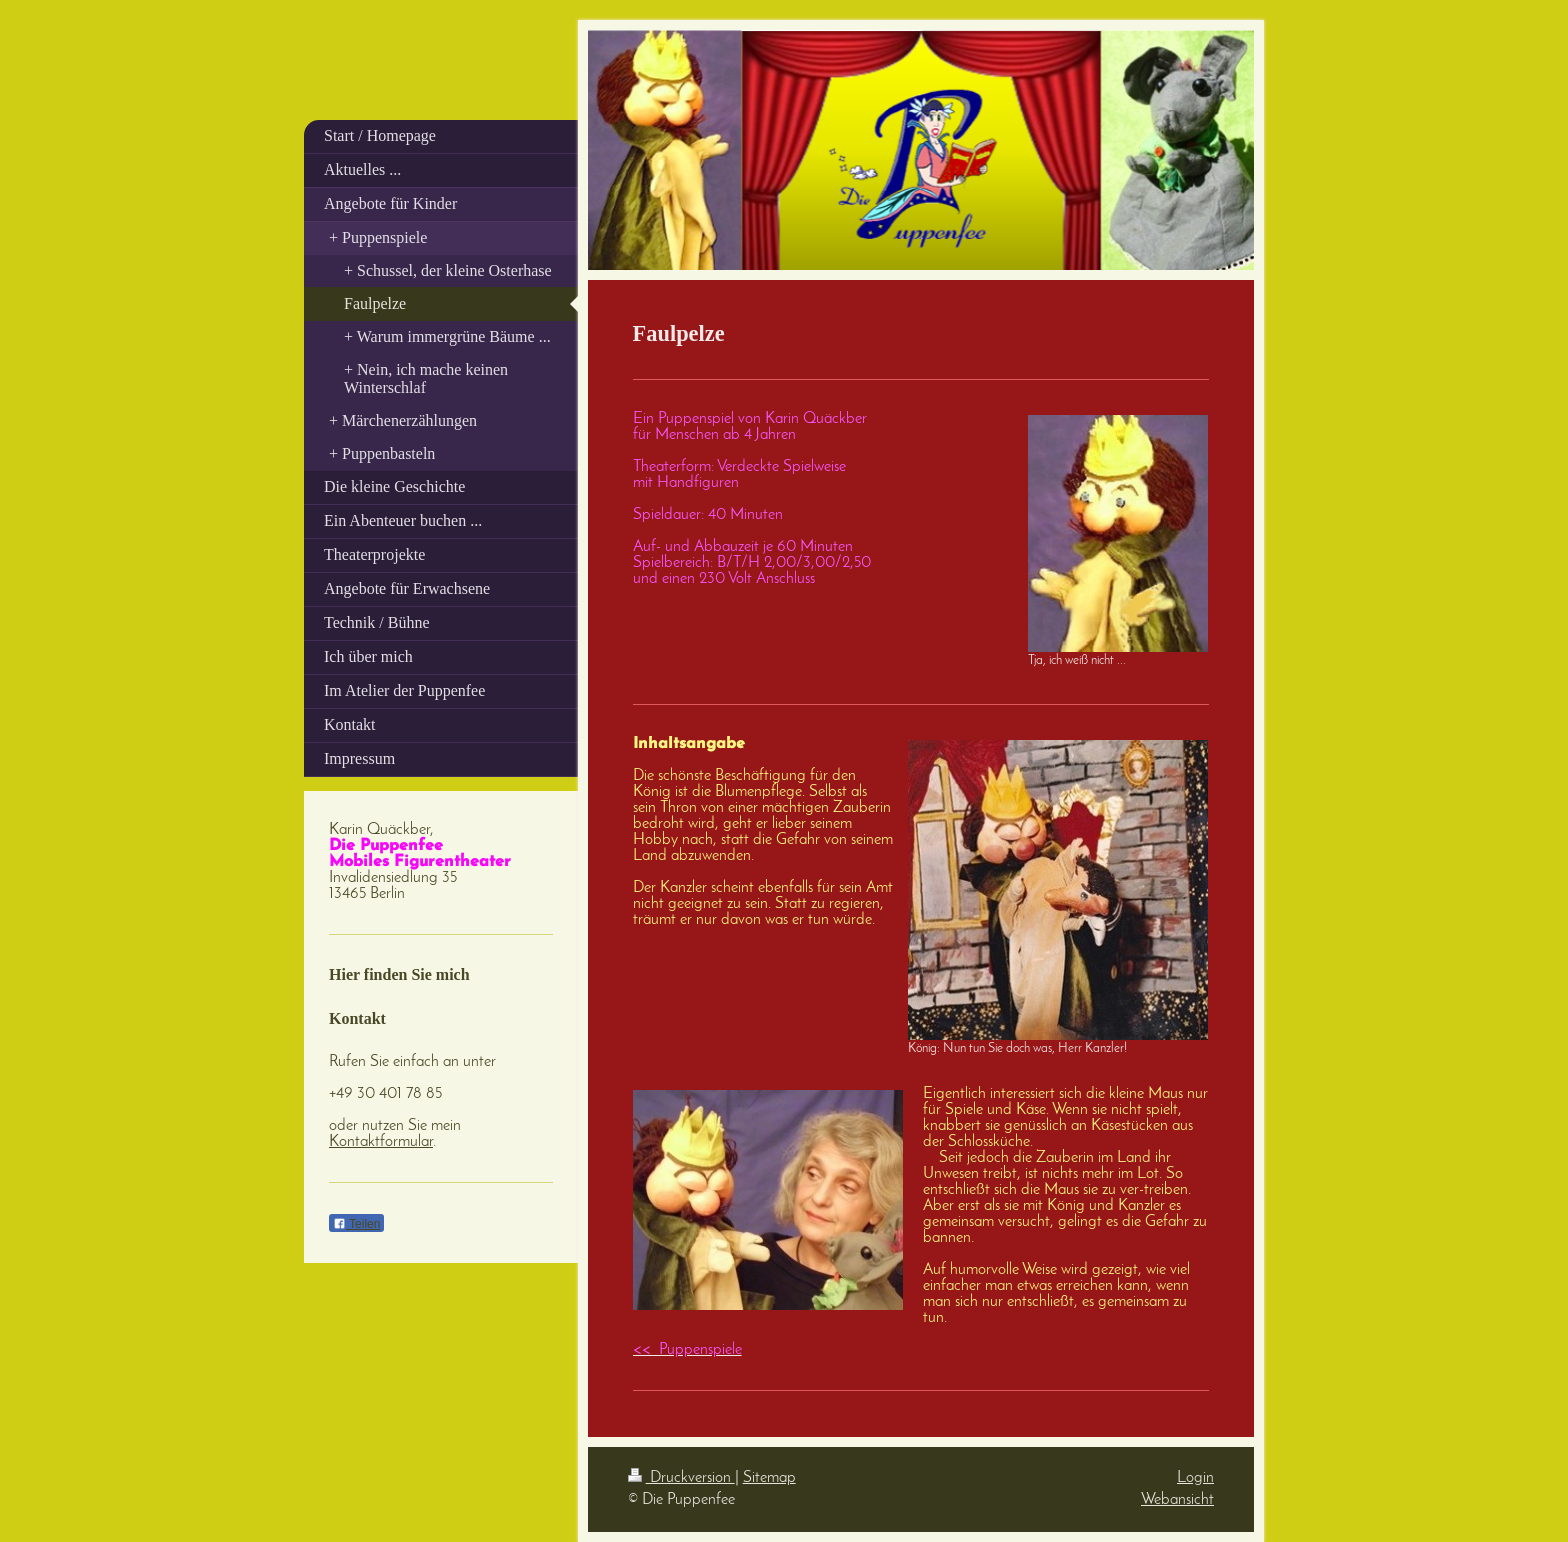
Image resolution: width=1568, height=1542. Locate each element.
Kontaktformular (381, 1142)
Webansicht (1177, 1500)
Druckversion (681, 1478)
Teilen (356, 1224)
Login (1195, 1478)
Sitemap (769, 1478)
